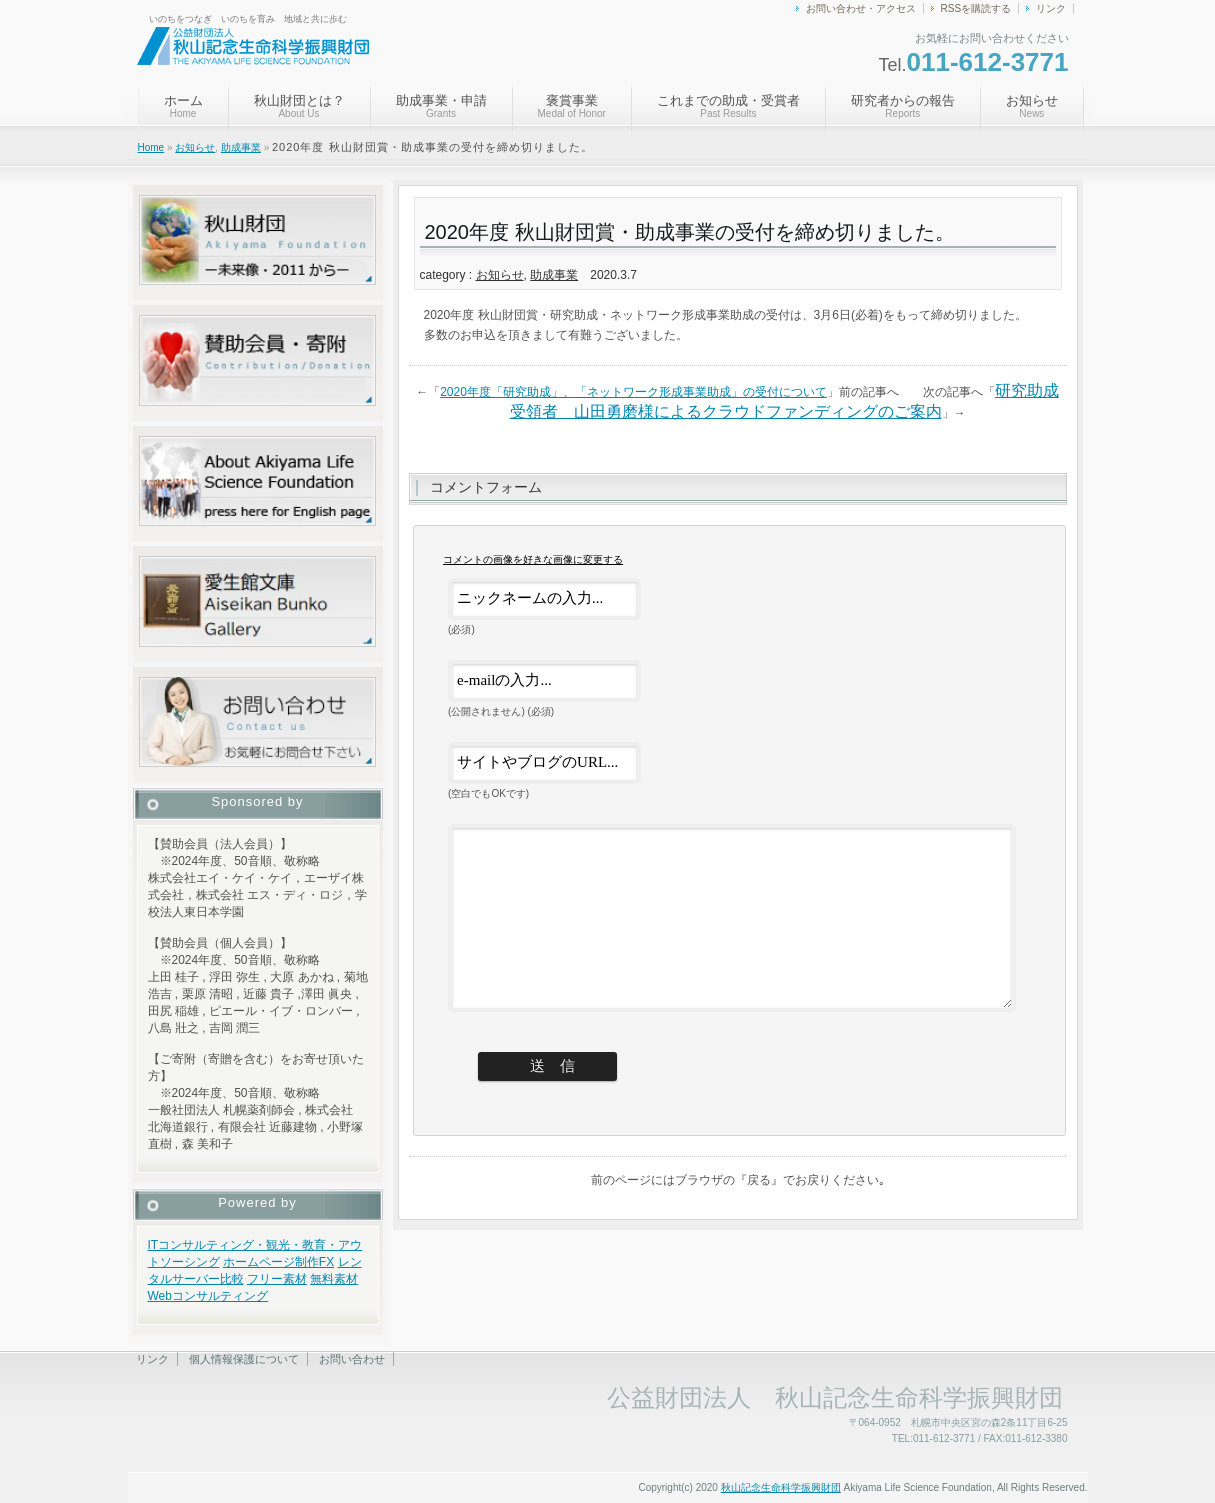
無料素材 (334, 1279)
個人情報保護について (244, 1359)
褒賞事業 (572, 106)
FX (326, 1262)
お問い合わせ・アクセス (861, 8)
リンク (1051, 8)
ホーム (183, 106)
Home (151, 147)
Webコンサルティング (208, 1296)
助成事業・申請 (441, 106)
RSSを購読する (976, 8)
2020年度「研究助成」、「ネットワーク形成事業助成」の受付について (633, 392)
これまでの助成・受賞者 (728, 106)
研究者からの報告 (903, 106)
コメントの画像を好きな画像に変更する (533, 559)
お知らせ (1032, 106)
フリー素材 (277, 1279)
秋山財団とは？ (299, 106)
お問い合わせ (352, 1359)
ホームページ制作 (271, 1262)
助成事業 (241, 147)
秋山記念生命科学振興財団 (781, 1487)
